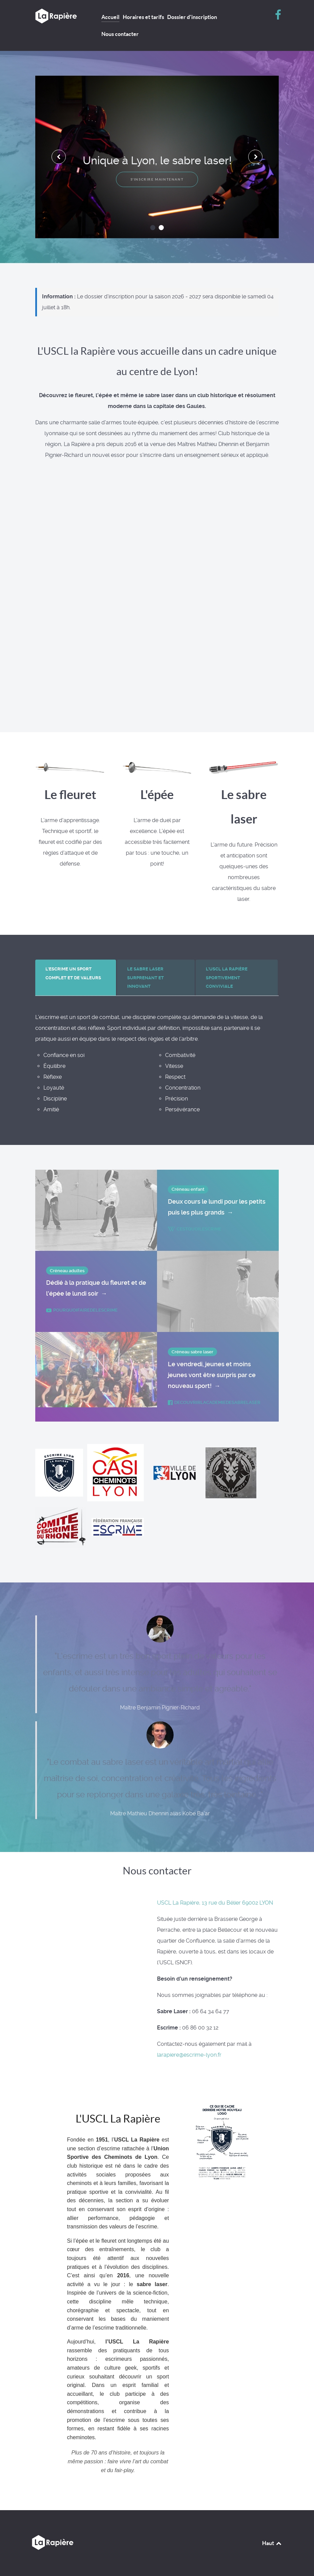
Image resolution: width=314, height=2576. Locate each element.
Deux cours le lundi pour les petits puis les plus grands (217, 1208)
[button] (152, 227)
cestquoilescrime (194, 1228)
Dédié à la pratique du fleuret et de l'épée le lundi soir (96, 1289)
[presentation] (59, 157)
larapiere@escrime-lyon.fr (189, 2055)
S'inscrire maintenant (157, 179)
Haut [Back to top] (272, 2543)
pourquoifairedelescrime (82, 1310)
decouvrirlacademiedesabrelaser (214, 1402)
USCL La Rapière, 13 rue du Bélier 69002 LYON (215, 1902)
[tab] (76, 978)
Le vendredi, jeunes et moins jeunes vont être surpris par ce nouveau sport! (212, 1375)
